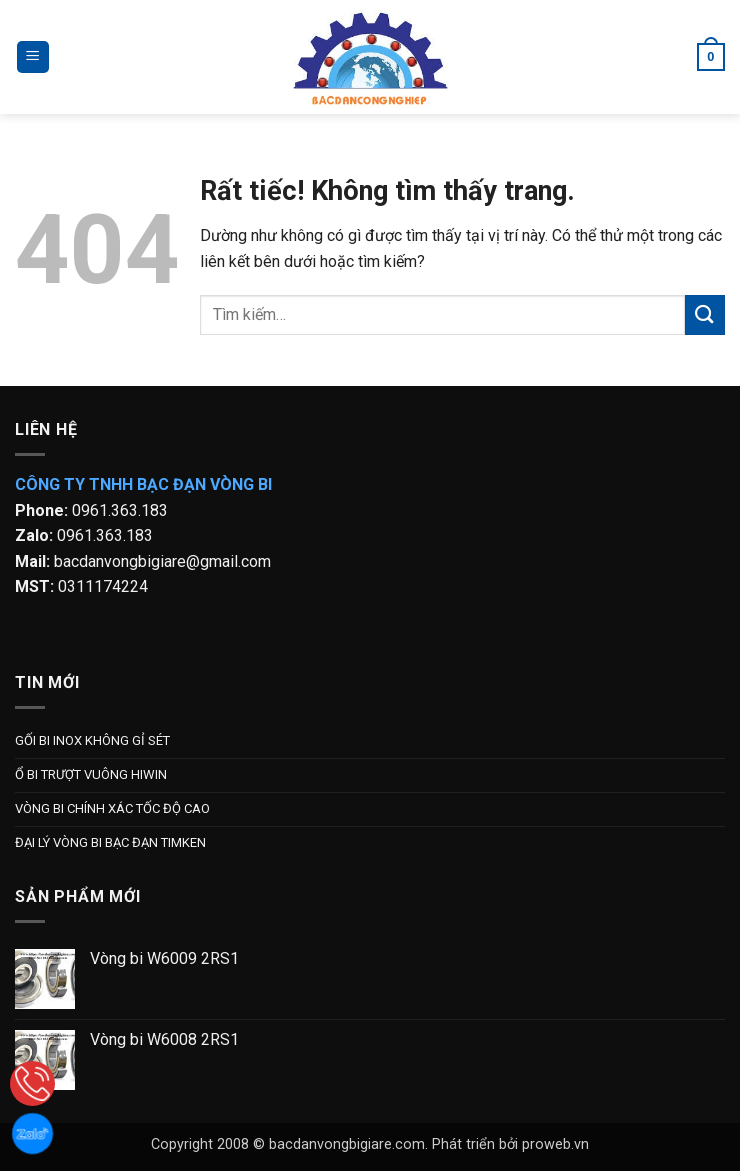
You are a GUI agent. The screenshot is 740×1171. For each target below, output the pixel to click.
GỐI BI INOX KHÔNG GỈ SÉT (92, 740)
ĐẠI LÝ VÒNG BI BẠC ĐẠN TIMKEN (110, 842)
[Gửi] (705, 314)
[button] (33, 57)
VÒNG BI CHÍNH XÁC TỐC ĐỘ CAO (112, 808)
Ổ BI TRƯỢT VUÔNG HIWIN (91, 774)
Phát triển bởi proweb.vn (510, 1144)
